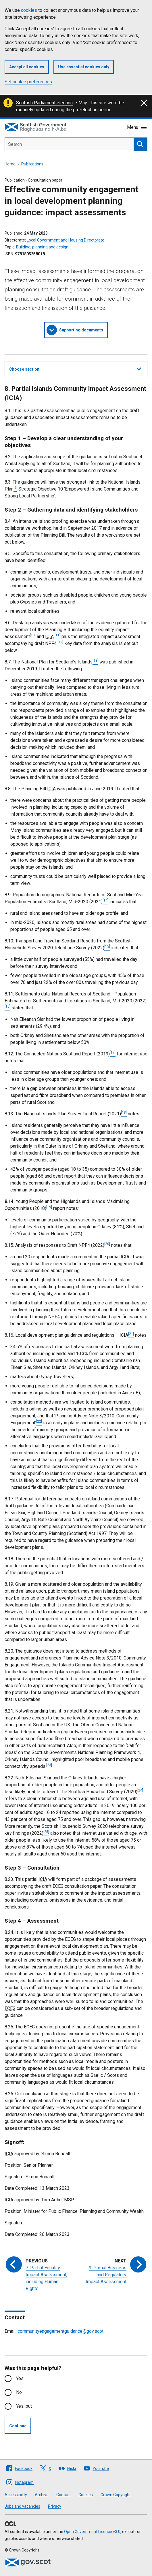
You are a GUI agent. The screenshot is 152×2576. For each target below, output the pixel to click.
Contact (63, 2494)
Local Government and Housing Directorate (65, 240)
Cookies (85, 2494)
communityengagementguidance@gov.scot (60, 2331)
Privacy (54, 2506)
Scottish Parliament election (44, 102)
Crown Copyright (116, 2494)
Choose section (75, 368)
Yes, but (24, 2406)
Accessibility (16, 2494)
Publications (32, 164)
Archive (42, 2494)
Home (10, 164)
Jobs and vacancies (22, 2506)
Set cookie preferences (28, 81)
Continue (17, 2426)
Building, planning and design (42, 247)
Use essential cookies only (83, 67)
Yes (20, 2378)
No (19, 2392)
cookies (29, 10)
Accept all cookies (26, 67)
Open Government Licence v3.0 (92, 2531)
